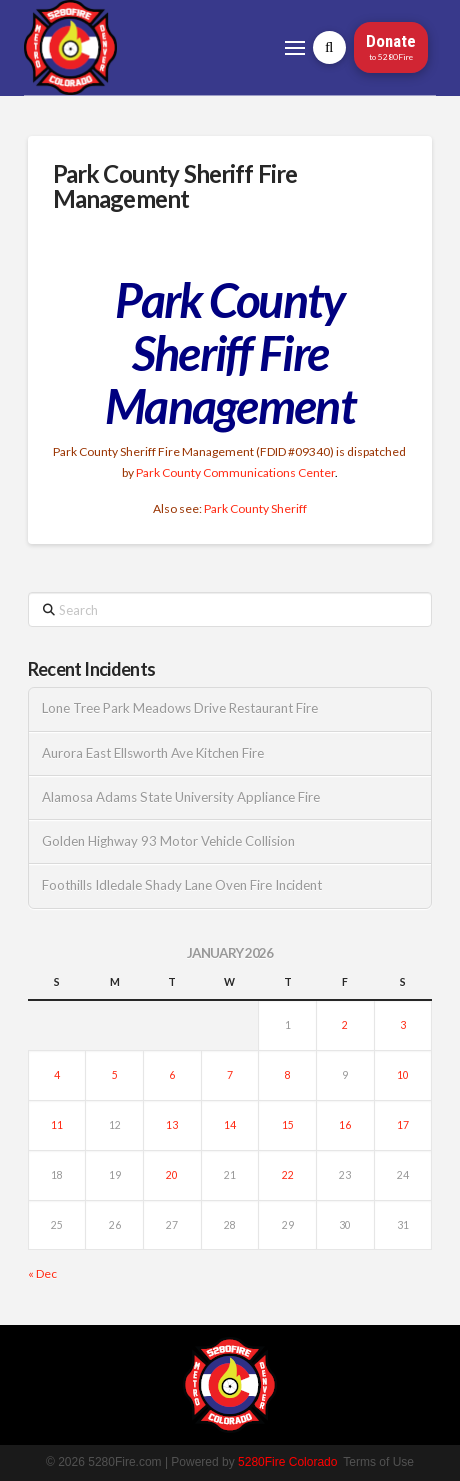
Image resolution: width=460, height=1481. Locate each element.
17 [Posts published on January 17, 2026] (403, 1125)
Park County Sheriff (255, 508)
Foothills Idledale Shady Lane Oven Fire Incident (182, 885)
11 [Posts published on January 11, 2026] (57, 1125)
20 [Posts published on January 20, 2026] (172, 1175)
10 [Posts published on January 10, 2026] (403, 1075)
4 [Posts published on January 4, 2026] (57, 1075)
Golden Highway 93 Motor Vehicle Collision (168, 841)
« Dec (42, 1273)
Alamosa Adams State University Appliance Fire (181, 797)
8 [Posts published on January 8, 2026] (288, 1075)
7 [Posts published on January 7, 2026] (230, 1075)
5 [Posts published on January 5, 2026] (115, 1075)
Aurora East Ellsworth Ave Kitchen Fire (153, 753)
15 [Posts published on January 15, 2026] (288, 1125)
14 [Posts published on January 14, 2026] (230, 1125)
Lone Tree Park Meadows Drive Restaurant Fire (180, 708)
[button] (295, 48)
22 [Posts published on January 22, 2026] (288, 1175)
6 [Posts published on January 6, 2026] (172, 1075)
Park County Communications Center (235, 472)
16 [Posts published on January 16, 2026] (345, 1125)
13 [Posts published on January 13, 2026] (172, 1125)
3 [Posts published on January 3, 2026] (403, 1025)
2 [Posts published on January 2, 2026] (345, 1025)
